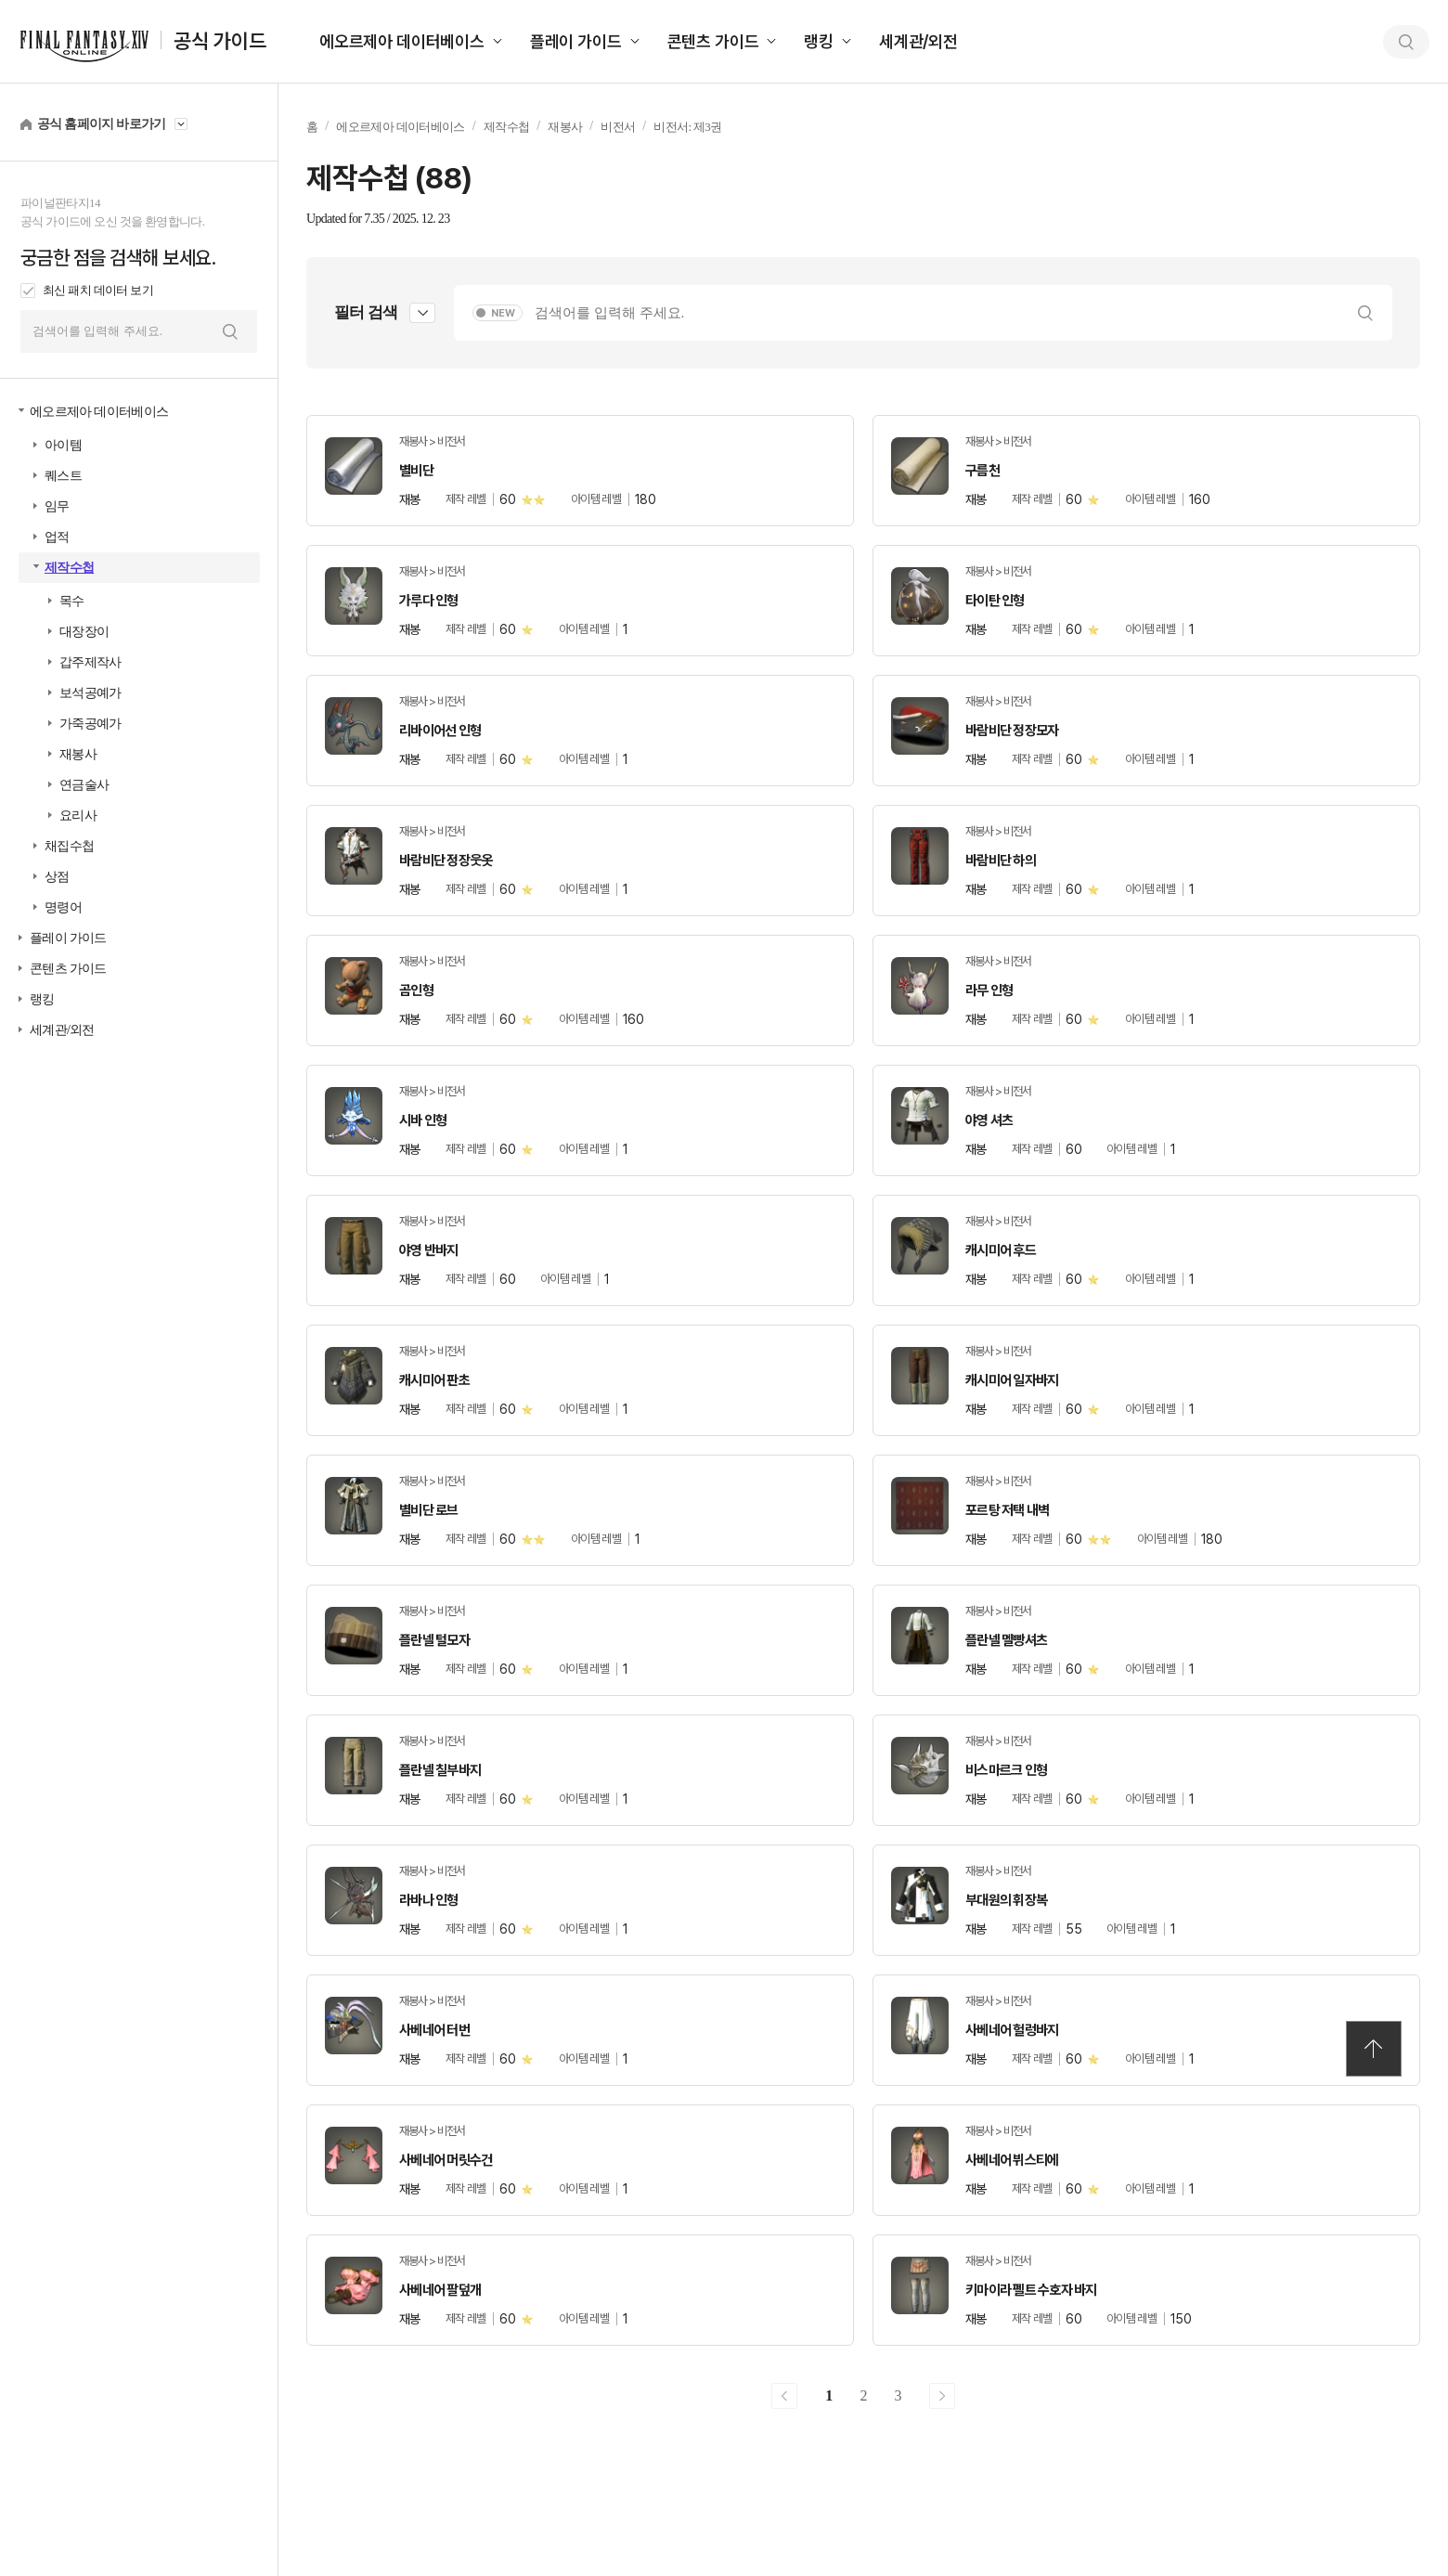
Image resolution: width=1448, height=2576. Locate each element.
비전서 (618, 127)
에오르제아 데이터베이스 (402, 41)
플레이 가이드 (576, 41)
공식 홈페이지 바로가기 (101, 124)
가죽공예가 (90, 724)
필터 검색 (365, 312)
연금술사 (84, 785)
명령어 (63, 907)
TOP (1374, 2049)
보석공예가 (90, 693)
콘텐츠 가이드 (713, 41)
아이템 (63, 445)
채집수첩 (69, 846)
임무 (57, 506)
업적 (57, 537)
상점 (57, 877)
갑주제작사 (90, 662)
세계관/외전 (918, 41)
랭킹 (819, 41)
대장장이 (84, 632)
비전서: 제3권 (687, 127)
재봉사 (78, 754)
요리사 (78, 815)
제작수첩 (69, 568)
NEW (503, 313)
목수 (71, 601)
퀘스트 (63, 476)
